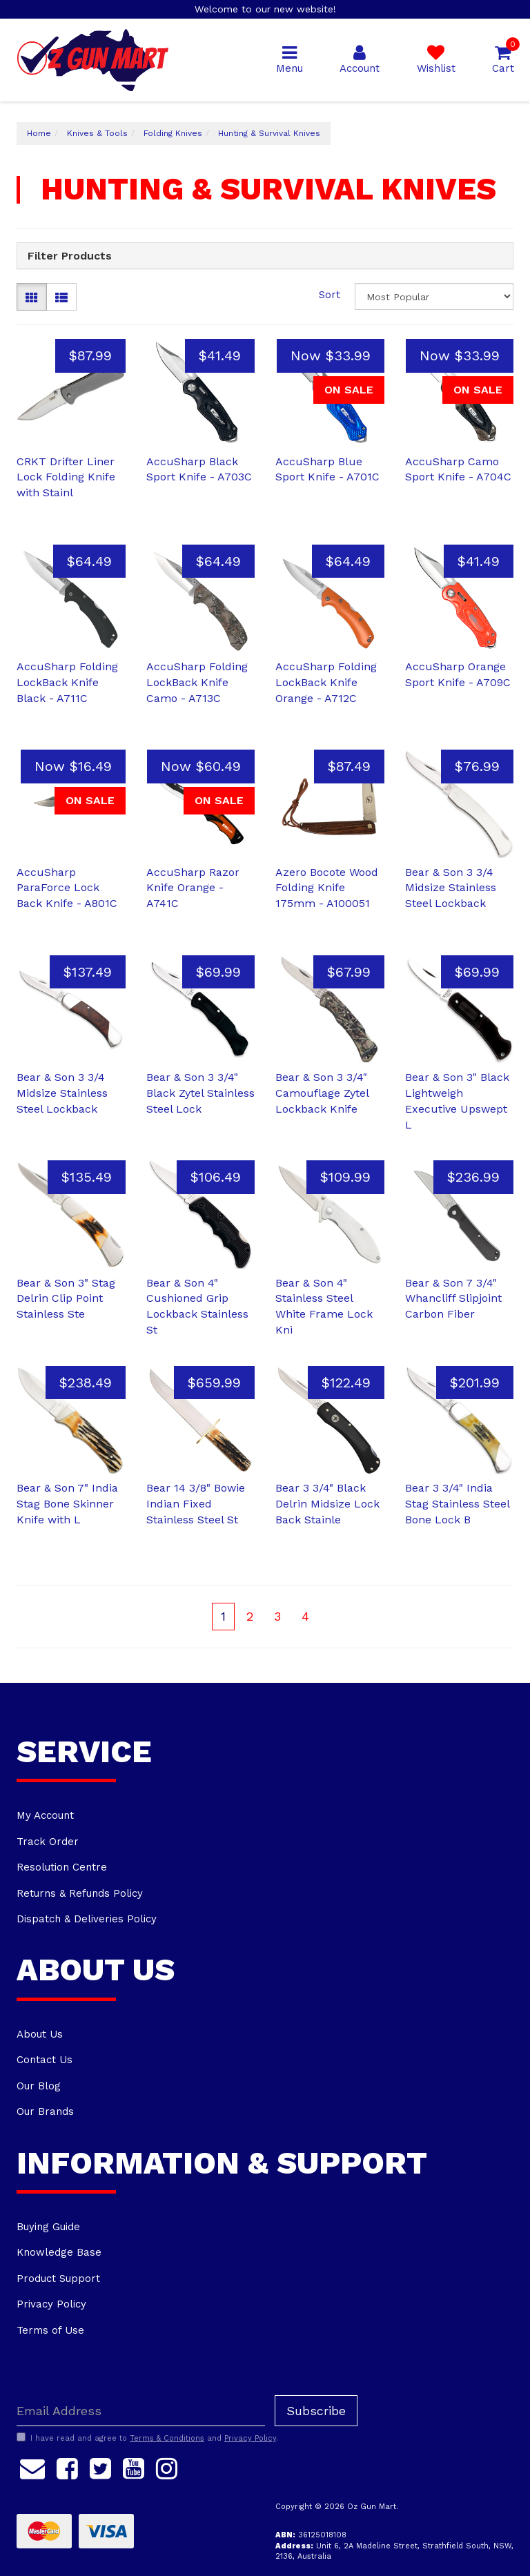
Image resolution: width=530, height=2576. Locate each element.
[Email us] (32, 2466)
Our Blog (39, 2086)
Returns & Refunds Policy (80, 1893)
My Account (45, 1815)
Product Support (58, 2278)
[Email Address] (141, 2410)
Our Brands (45, 2111)
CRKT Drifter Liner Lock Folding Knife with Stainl (66, 477)
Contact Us (44, 2059)
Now (331, 355)
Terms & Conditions (167, 2438)
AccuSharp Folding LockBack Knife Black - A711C (67, 682)
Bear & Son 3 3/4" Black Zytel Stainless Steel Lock (200, 1093)
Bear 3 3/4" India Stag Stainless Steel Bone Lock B (457, 1503)
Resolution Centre (62, 1867)
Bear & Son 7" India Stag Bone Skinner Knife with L (67, 1503)
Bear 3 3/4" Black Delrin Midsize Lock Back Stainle (327, 1503)
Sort (329, 295)
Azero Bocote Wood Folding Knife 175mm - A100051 (326, 888)
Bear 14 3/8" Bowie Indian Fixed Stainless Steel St (195, 1503)
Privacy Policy (51, 2304)
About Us (40, 2034)
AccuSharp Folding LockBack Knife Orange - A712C (326, 682)
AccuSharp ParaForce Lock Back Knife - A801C (67, 888)
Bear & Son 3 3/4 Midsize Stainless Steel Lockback (450, 888)
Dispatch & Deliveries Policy (87, 1919)
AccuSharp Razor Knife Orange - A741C (192, 888)
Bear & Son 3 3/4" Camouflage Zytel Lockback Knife (322, 1093)
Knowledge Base (59, 2252)
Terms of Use (50, 2330)
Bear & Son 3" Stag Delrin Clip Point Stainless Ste (66, 1298)
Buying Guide (48, 2227)
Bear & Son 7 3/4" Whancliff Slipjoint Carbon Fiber (453, 1298)
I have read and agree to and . (147, 2438)
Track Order (48, 1841)
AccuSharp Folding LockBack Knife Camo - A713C (197, 682)
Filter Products (70, 256)
